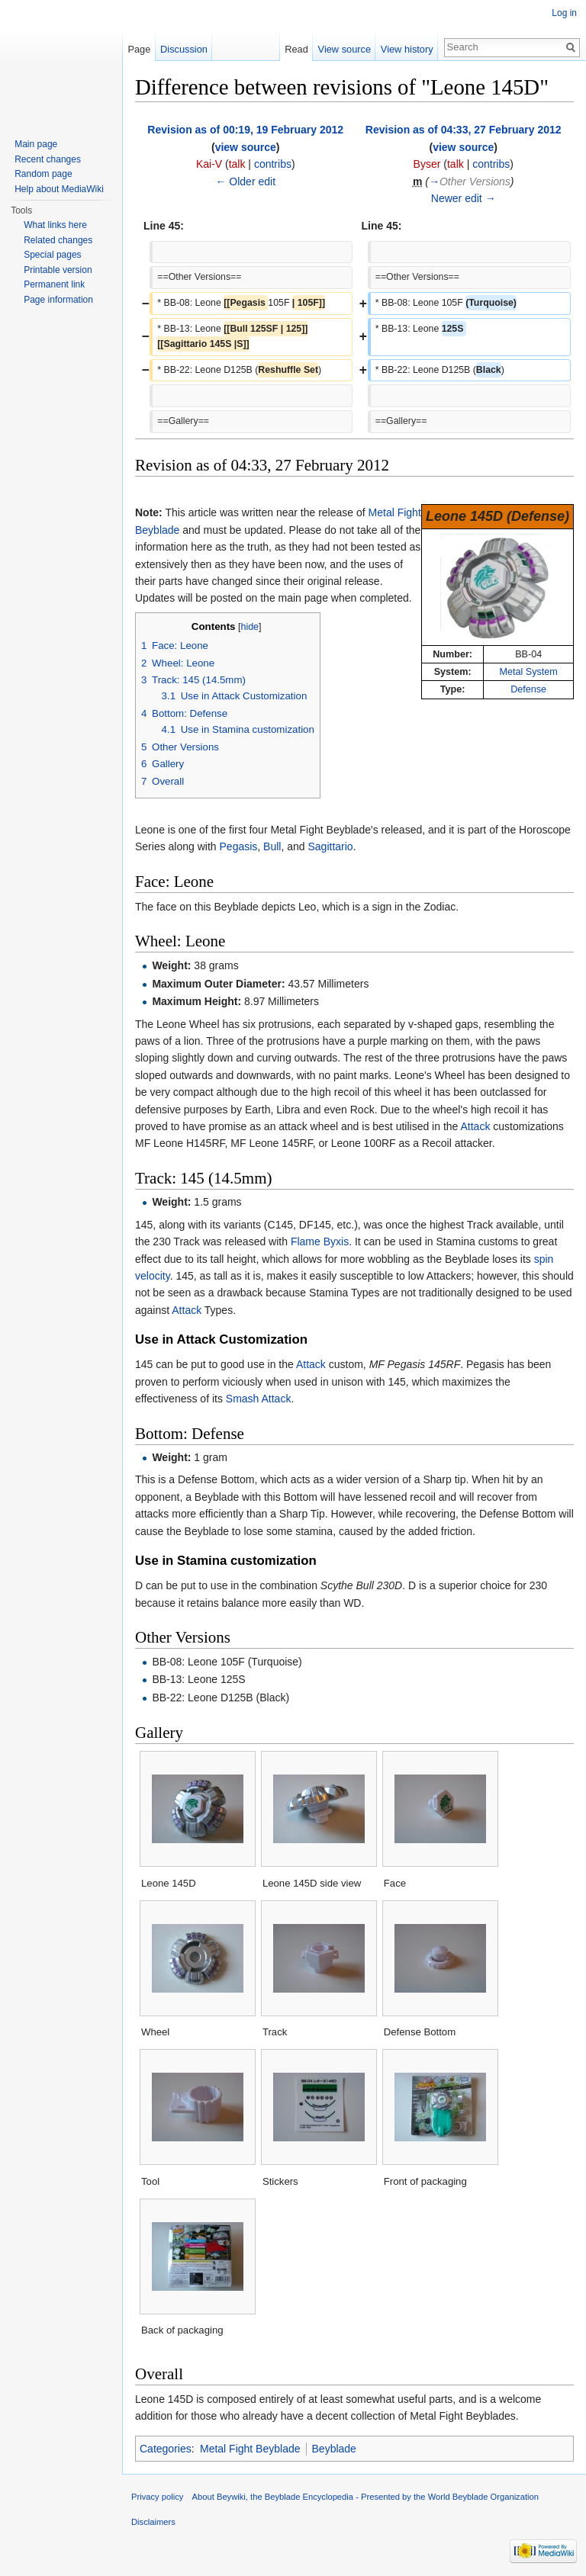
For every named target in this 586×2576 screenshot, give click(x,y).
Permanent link (54, 284)
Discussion (184, 49)
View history (407, 49)
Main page (35, 144)
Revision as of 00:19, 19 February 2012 (245, 130)
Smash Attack (258, 1398)
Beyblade (334, 2449)
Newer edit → (463, 198)
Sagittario (330, 846)
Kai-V (209, 164)
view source (245, 147)
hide (249, 627)
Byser (427, 164)
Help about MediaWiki (59, 189)
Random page (43, 174)
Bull (272, 846)
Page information (58, 299)
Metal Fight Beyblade (250, 2449)
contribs (272, 164)
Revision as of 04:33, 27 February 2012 (463, 130)
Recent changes (47, 159)
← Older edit (245, 181)
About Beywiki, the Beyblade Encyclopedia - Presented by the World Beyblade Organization (365, 2496)
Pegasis (239, 846)
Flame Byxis (320, 1241)
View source (344, 49)
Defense (528, 689)
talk (237, 164)
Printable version (58, 270)
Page (138, 49)
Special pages (52, 254)
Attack (475, 1126)
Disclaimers (153, 2521)
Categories (166, 2449)
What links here (55, 225)
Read (296, 49)
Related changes (58, 240)
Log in (564, 13)
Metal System (529, 671)
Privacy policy (157, 2496)
